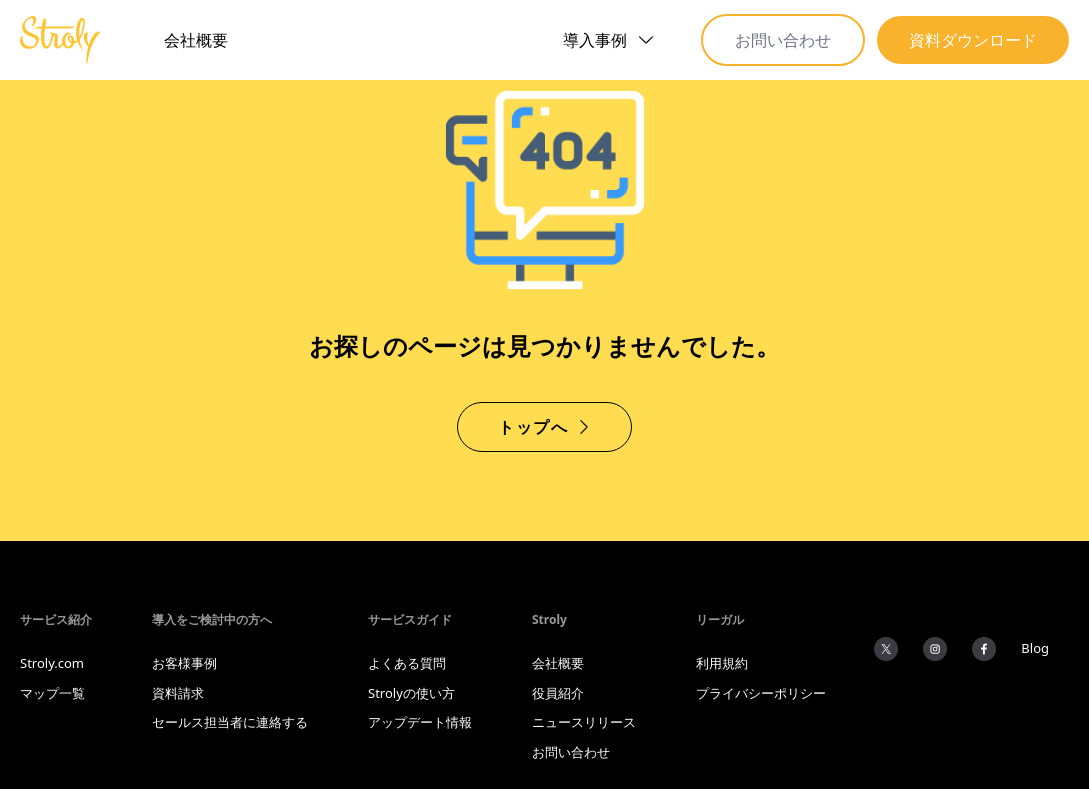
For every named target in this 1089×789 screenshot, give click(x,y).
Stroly (549, 619)
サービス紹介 (56, 619)
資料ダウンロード (973, 40)
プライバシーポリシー (761, 693)
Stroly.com (52, 663)
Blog (1035, 648)
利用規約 (722, 663)
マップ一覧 (52, 693)
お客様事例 (184, 663)
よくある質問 (407, 663)
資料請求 (178, 693)
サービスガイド (410, 619)
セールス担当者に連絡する (230, 722)
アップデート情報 (420, 722)
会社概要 (196, 40)
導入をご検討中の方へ (212, 619)
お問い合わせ (783, 40)
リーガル (720, 619)
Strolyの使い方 (411, 693)
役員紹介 (558, 693)
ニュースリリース (584, 722)
